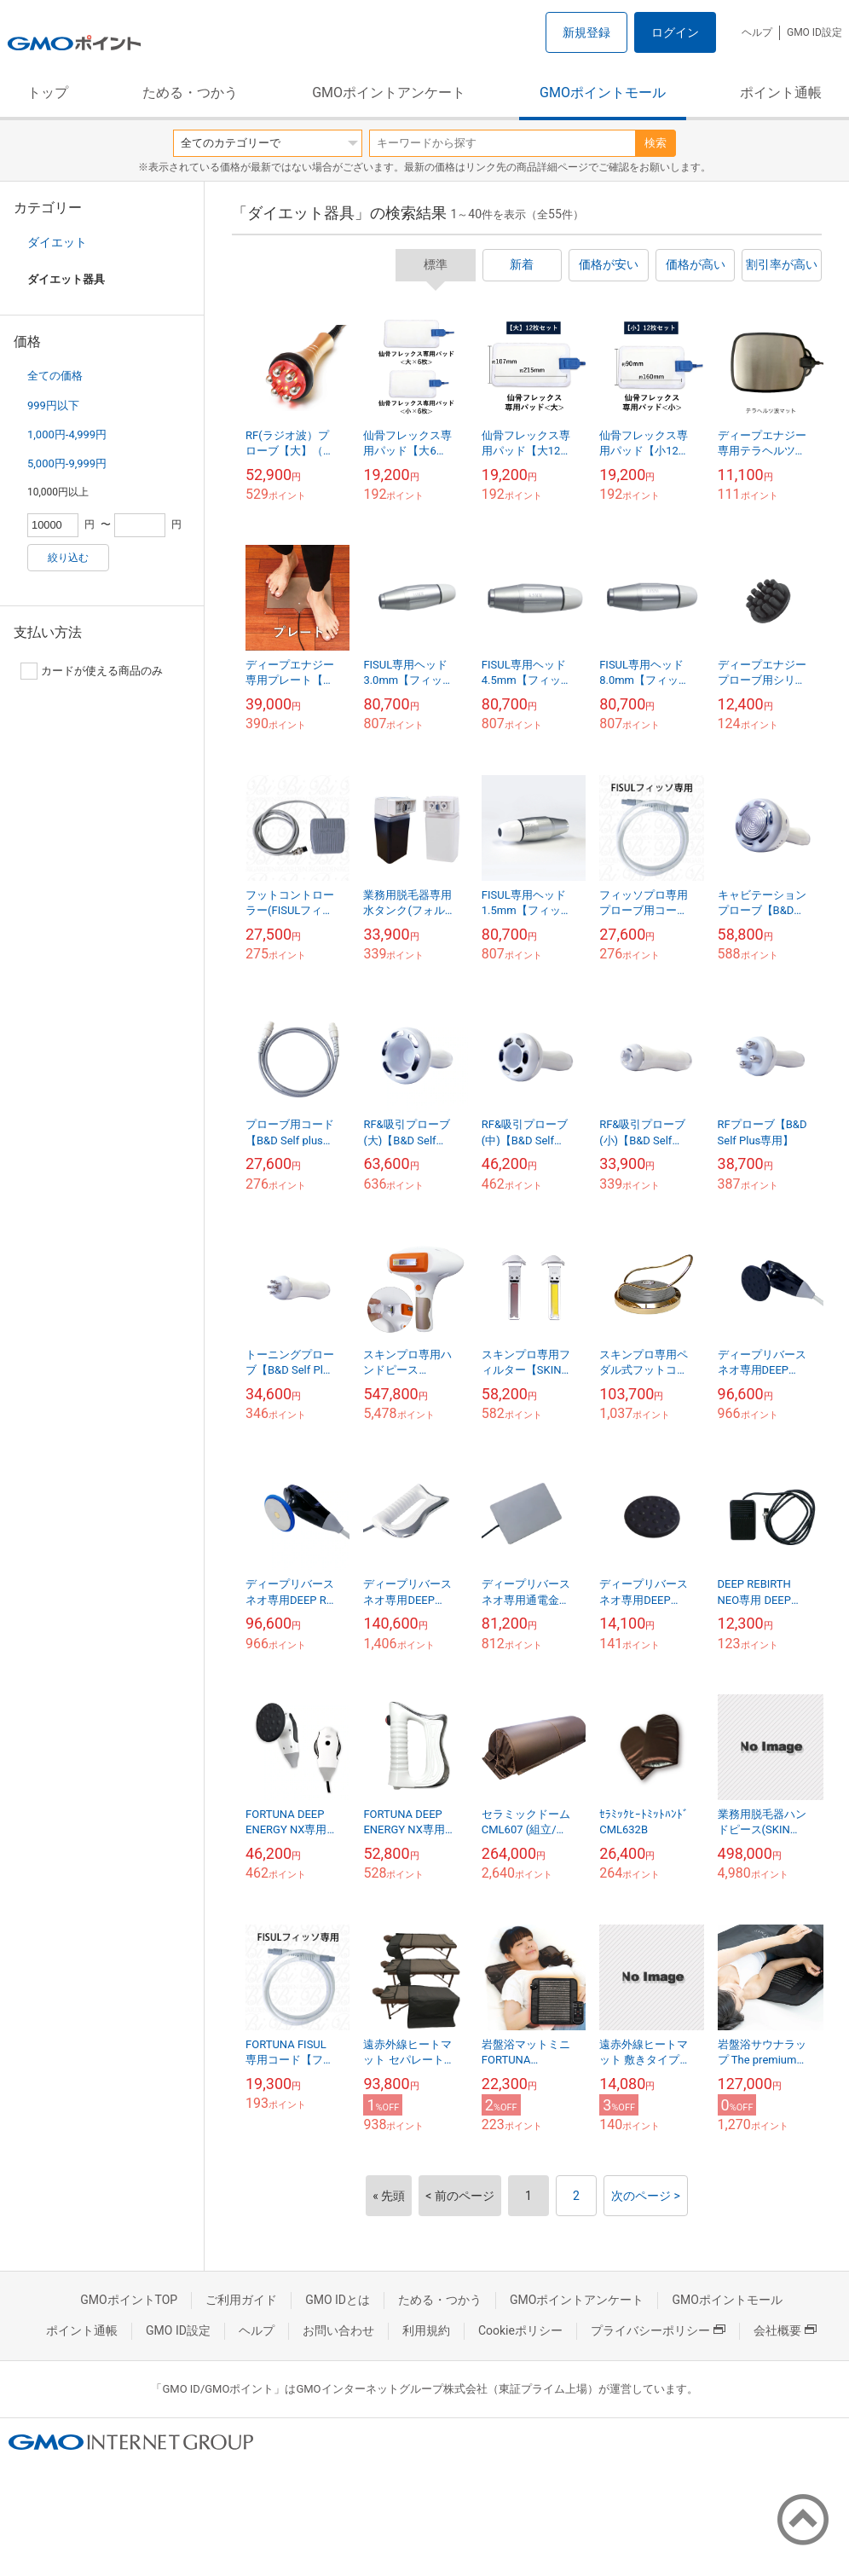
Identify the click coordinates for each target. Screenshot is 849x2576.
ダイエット (57, 242)
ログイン (675, 32)
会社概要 (785, 2330)
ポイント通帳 (781, 92)
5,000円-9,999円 (67, 463)
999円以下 (53, 405)
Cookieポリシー (520, 2330)
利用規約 (426, 2330)
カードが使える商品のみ (91, 671)
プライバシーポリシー (658, 2330)
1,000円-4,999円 (67, 434)
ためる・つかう (190, 92)
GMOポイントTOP (128, 2300)
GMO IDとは (337, 2300)
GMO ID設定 (814, 32)
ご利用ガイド (241, 2300)
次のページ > (645, 2196)
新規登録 (586, 32)
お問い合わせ (338, 2330)
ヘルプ (757, 32)
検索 (655, 142)
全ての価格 (55, 375)
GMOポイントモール (603, 92)
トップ (47, 92)
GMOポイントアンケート (388, 92)
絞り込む (68, 558)
